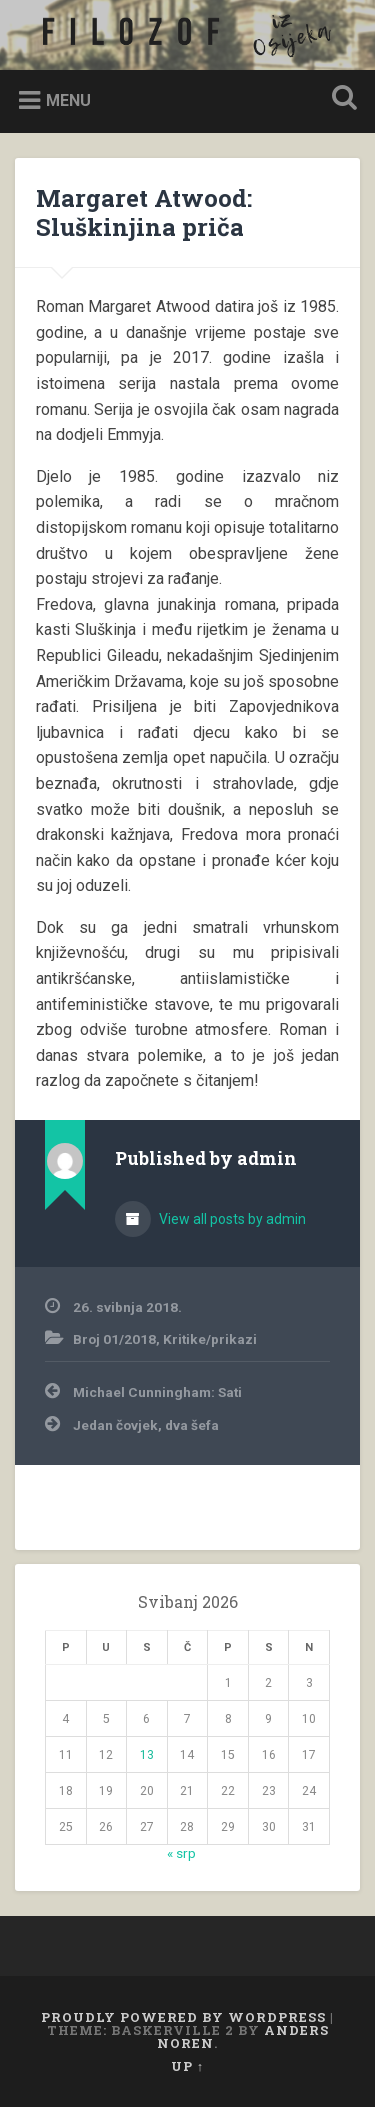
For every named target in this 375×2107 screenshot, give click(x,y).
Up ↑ (187, 2066)
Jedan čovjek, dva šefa (146, 1425)
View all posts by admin (231, 1219)
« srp (181, 1853)
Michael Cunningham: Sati (157, 1392)
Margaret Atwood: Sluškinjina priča (144, 212)
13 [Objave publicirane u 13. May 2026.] (147, 1755)
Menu (68, 100)
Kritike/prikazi (210, 1339)
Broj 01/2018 (114, 1339)
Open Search (340, 99)
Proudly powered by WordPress (183, 2017)
